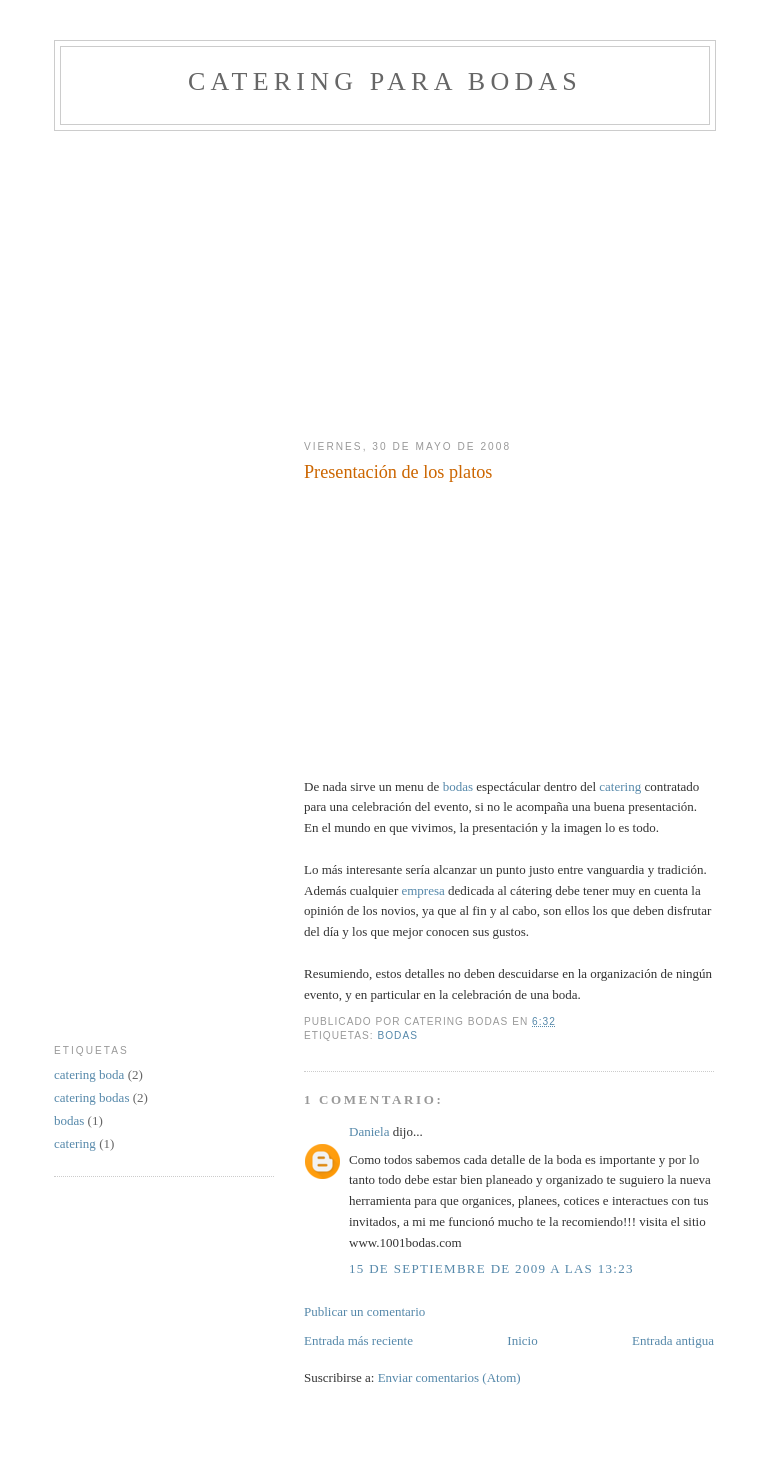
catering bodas (93, 1097)
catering (620, 786)
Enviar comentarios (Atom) (449, 1377)
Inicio (522, 1340)
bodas (458, 786)
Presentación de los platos (398, 472)
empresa (422, 890)
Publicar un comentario (364, 1311)
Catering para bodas (385, 81)
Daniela (369, 1131)
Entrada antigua (673, 1340)
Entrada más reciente (358, 1340)
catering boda (91, 1074)
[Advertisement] (288, 281)
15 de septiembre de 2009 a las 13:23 (491, 1268)
